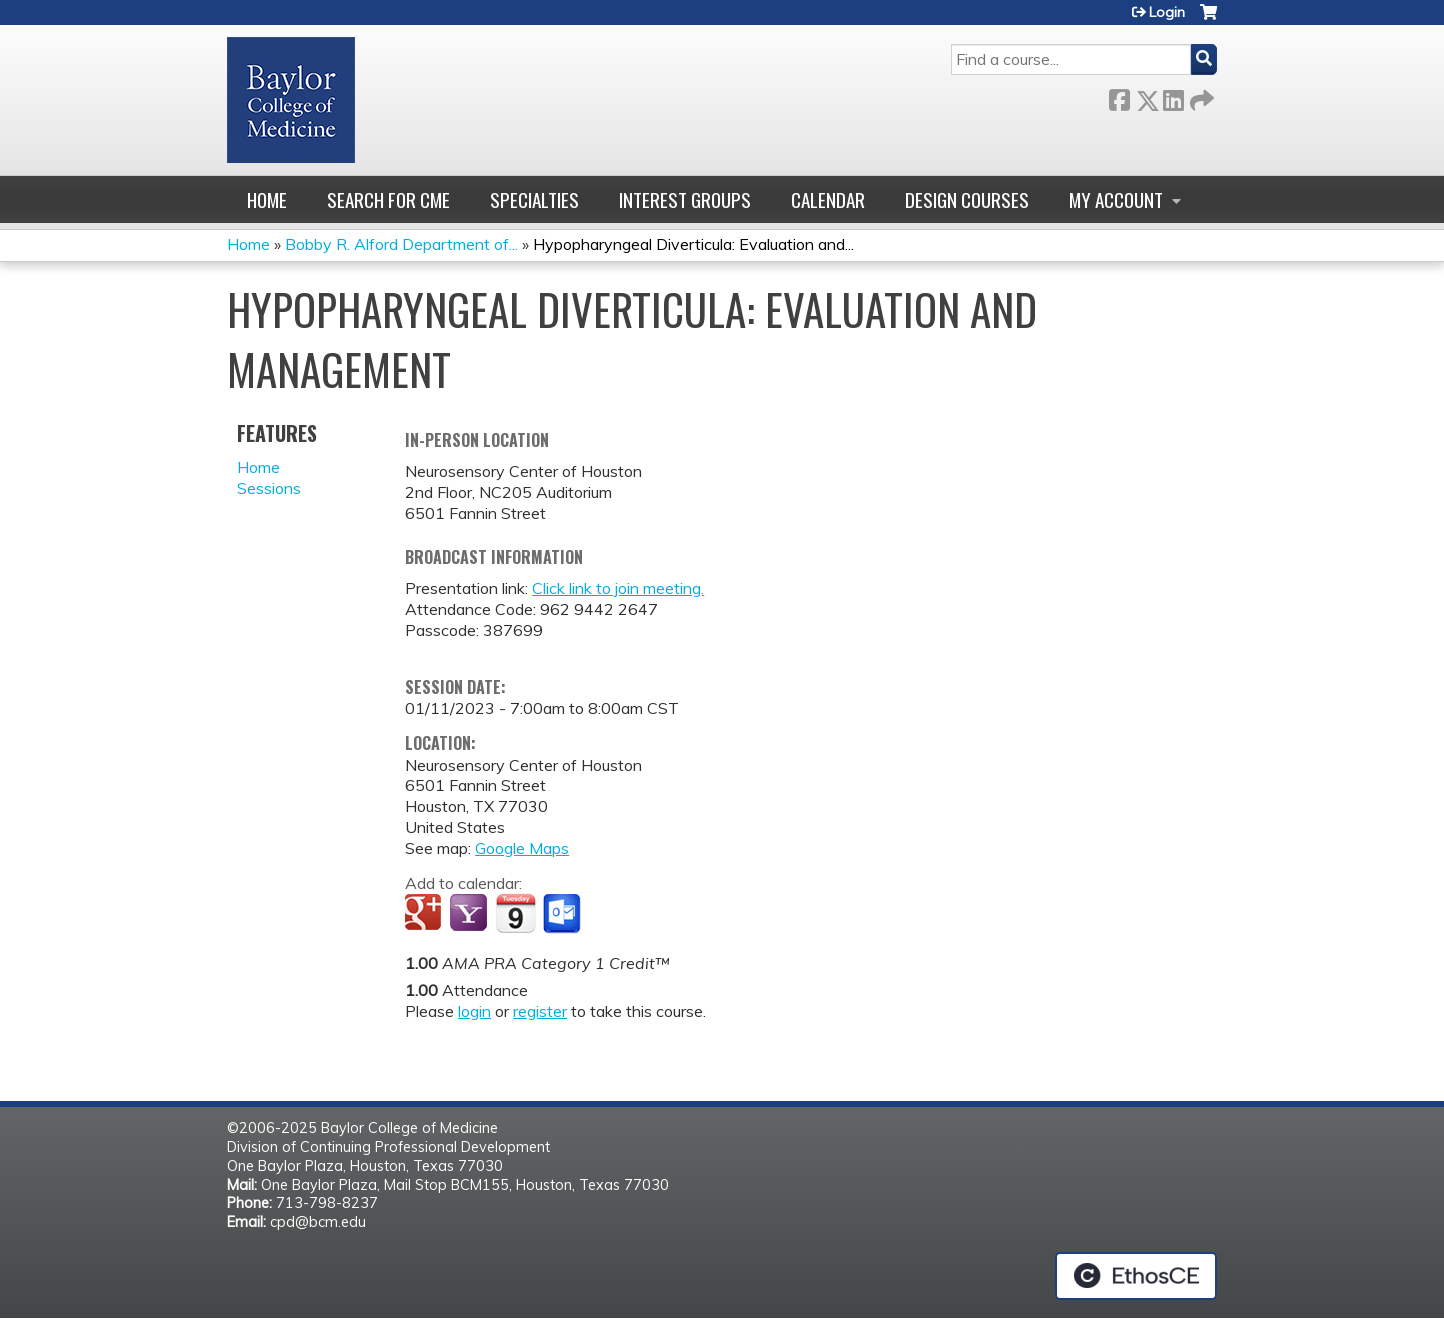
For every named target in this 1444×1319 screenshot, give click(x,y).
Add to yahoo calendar (470, 914)
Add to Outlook (563, 914)
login (474, 1011)
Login (1167, 12)
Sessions (269, 488)
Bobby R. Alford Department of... (401, 244)
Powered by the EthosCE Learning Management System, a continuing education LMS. (1136, 1276)
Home (267, 199)
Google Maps (522, 848)
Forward (1200, 96)
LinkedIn (1173, 96)
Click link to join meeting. (618, 588)
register (540, 1011)
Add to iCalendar (515, 913)
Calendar (828, 199)
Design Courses (967, 199)
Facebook (1119, 96)
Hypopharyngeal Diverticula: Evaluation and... (693, 244)
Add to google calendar (425, 914)
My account (1116, 199)
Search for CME (388, 199)
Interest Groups (685, 199)
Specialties (534, 199)
